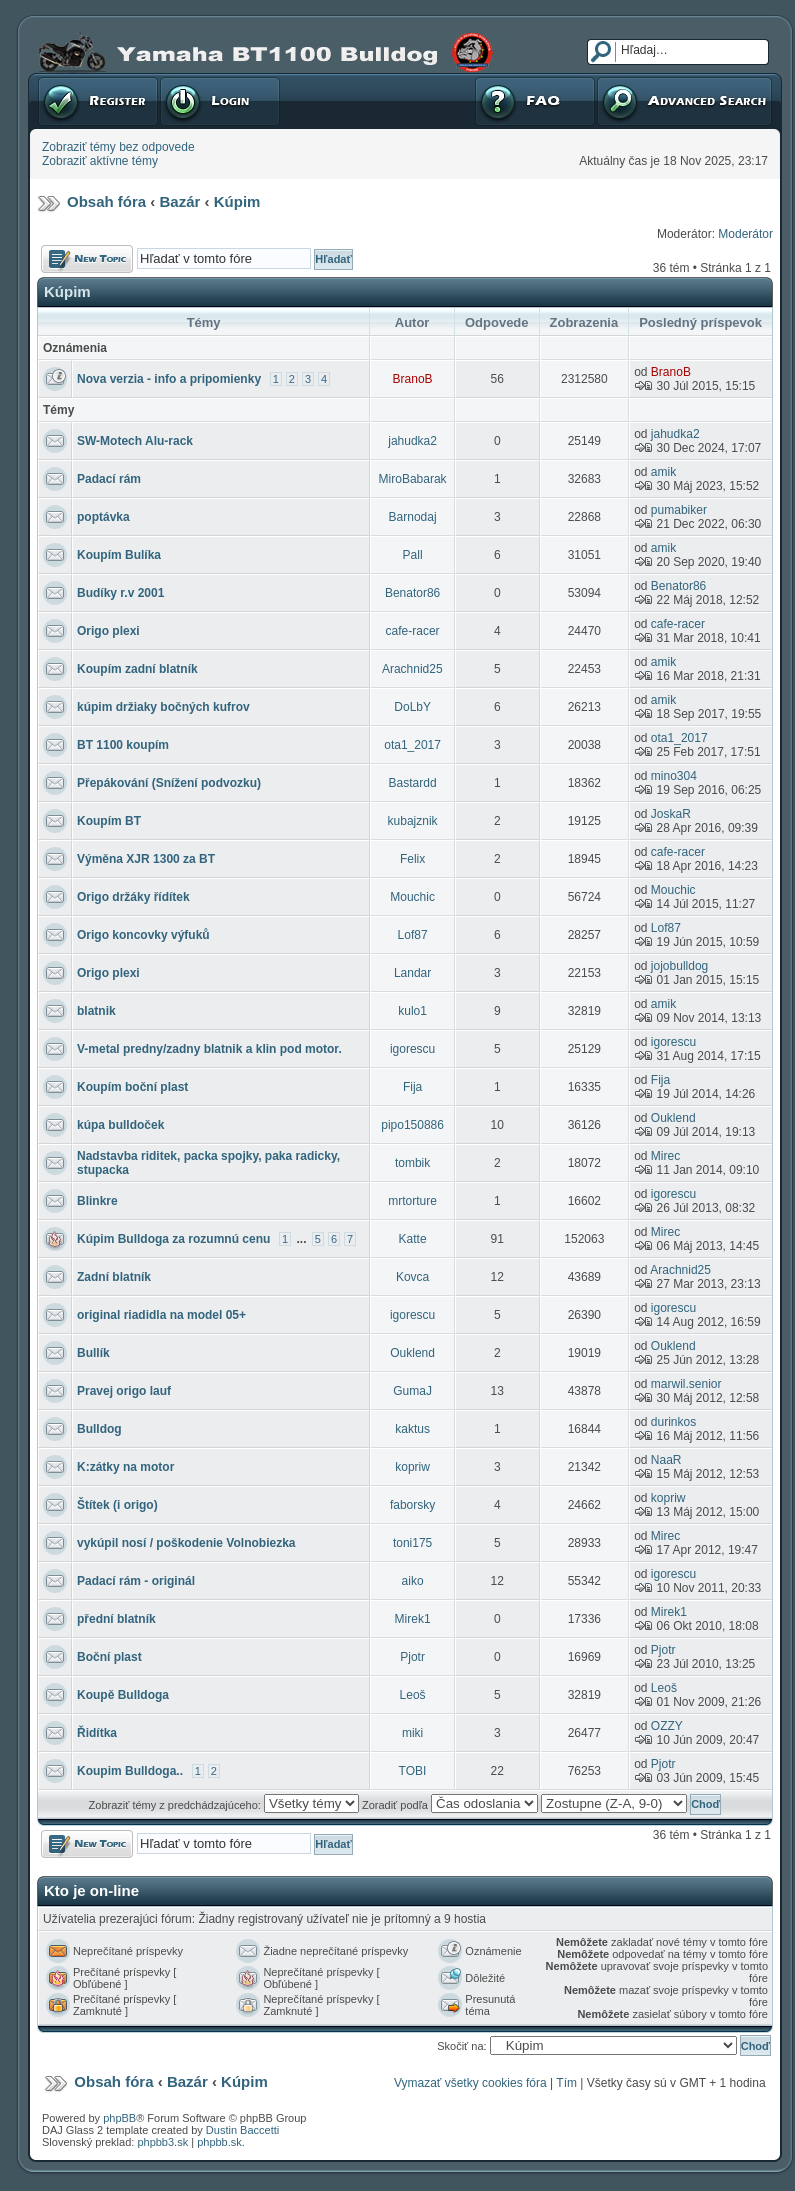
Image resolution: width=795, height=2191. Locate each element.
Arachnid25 (412, 669)
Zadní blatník (114, 1277)
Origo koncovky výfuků (143, 935)
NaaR (666, 1460)
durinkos (673, 1422)
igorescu (412, 1049)
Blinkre (97, 1201)
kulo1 (412, 1011)
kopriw (412, 1467)
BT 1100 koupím (123, 745)
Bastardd (413, 783)
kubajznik (413, 821)
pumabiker (679, 510)
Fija (412, 1087)
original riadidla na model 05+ (161, 1315)
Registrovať (98, 101)
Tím (566, 2083)
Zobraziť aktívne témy (100, 161)
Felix (412, 859)
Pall (413, 555)
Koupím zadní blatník (137, 669)
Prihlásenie (220, 101)
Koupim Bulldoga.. (130, 1771)
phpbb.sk (219, 2142)
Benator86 (412, 593)
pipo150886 (412, 1125)
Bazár (180, 201)
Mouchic (412, 897)
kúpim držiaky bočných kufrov (163, 707)
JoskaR (671, 814)
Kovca (412, 1277)
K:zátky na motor (125, 1467)
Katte (413, 1239)
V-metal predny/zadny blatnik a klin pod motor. (209, 1049)
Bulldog (99, 1429)
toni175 (412, 1543)
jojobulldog (679, 966)
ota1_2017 (412, 745)
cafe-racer (413, 631)
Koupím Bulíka (119, 555)
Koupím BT (109, 821)
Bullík (93, 1353)
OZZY (667, 1726)
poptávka (103, 517)
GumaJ (412, 1391)
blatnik (96, 1011)
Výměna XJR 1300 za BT (146, 859)
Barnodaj (413, 517)
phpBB (119, 2118)
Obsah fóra (106, 201)
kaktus (412, 1429)
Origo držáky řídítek (133, 897)
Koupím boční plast (132, 1087)
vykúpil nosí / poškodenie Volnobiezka (186, 1543)
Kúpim (237, 201)
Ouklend (673, 1118)
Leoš (413, 1695)
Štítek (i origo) (117, 1505)
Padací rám (109, 479)
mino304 (674, 776)
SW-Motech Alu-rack (135, 441)
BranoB (413, 379)
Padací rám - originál (136, 1581)
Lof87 (413, 935)
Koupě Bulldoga (123, 1695)
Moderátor (745, 234)
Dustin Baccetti (242, 2130)
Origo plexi (108, 631)
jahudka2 (412, 441)
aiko (413, 1581)
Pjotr (412, 1657)
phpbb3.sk (162, 2142)
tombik (412, 1163)
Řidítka (97, 1733)
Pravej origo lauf (124, 1391)
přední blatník (116, 1619)
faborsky (412, 1505)
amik (663, 472)
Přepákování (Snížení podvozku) (169, 783)
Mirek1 (413, 1619)
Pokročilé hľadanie (684, 101)
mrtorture (412, 1201)
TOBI (413, 1771)
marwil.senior (686, 1384)
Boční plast (109, 1657)
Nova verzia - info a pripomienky (169, 379)
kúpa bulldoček (120, 1125)
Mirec (665, 1156)
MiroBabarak (413, 479)
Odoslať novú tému (87, 259)
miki (412, 1733)
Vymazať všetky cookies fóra (470, 2083)
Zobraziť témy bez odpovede (118, 147)
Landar (412, 973)
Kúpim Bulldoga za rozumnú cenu (173, 1239)
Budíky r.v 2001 (120, 593)
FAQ (535, 101)
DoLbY (412, 707)
